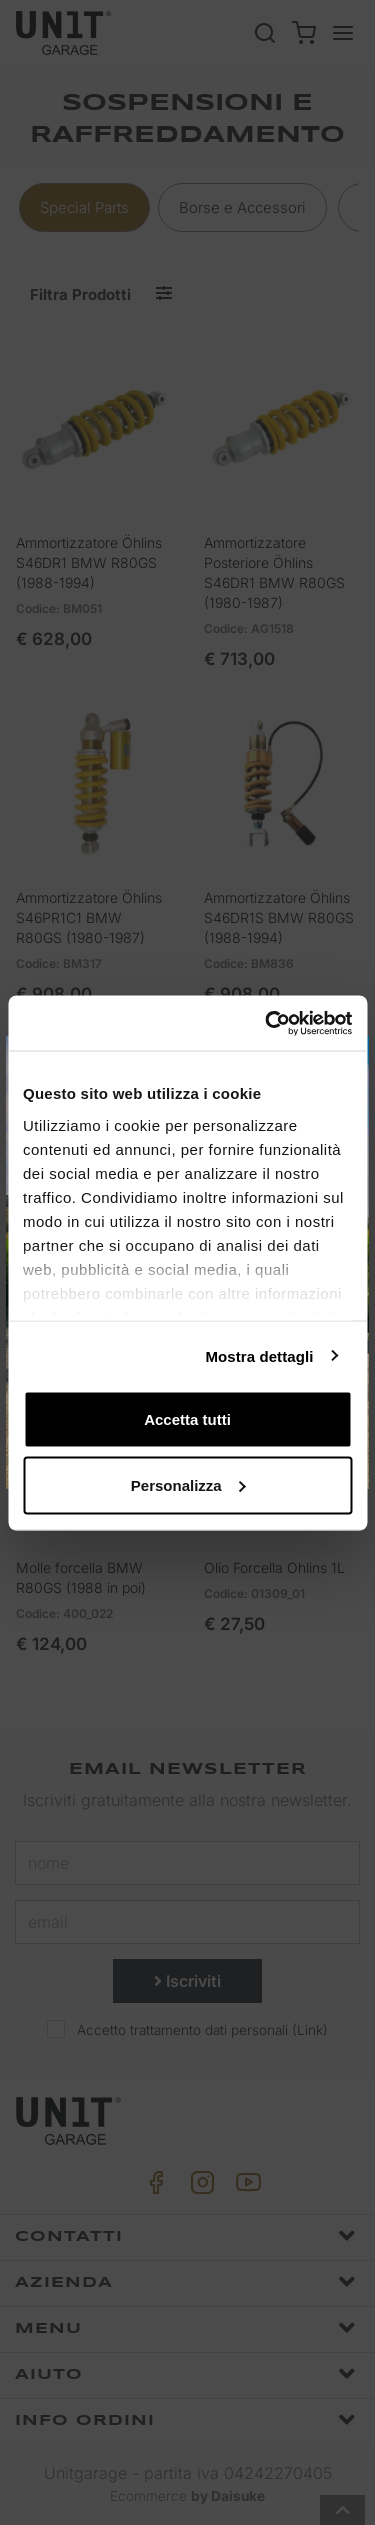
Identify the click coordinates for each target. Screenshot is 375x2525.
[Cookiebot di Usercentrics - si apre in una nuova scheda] (267, 1023)
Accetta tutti (187, 1419)
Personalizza (188, 1484)
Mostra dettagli (259, 1355)
